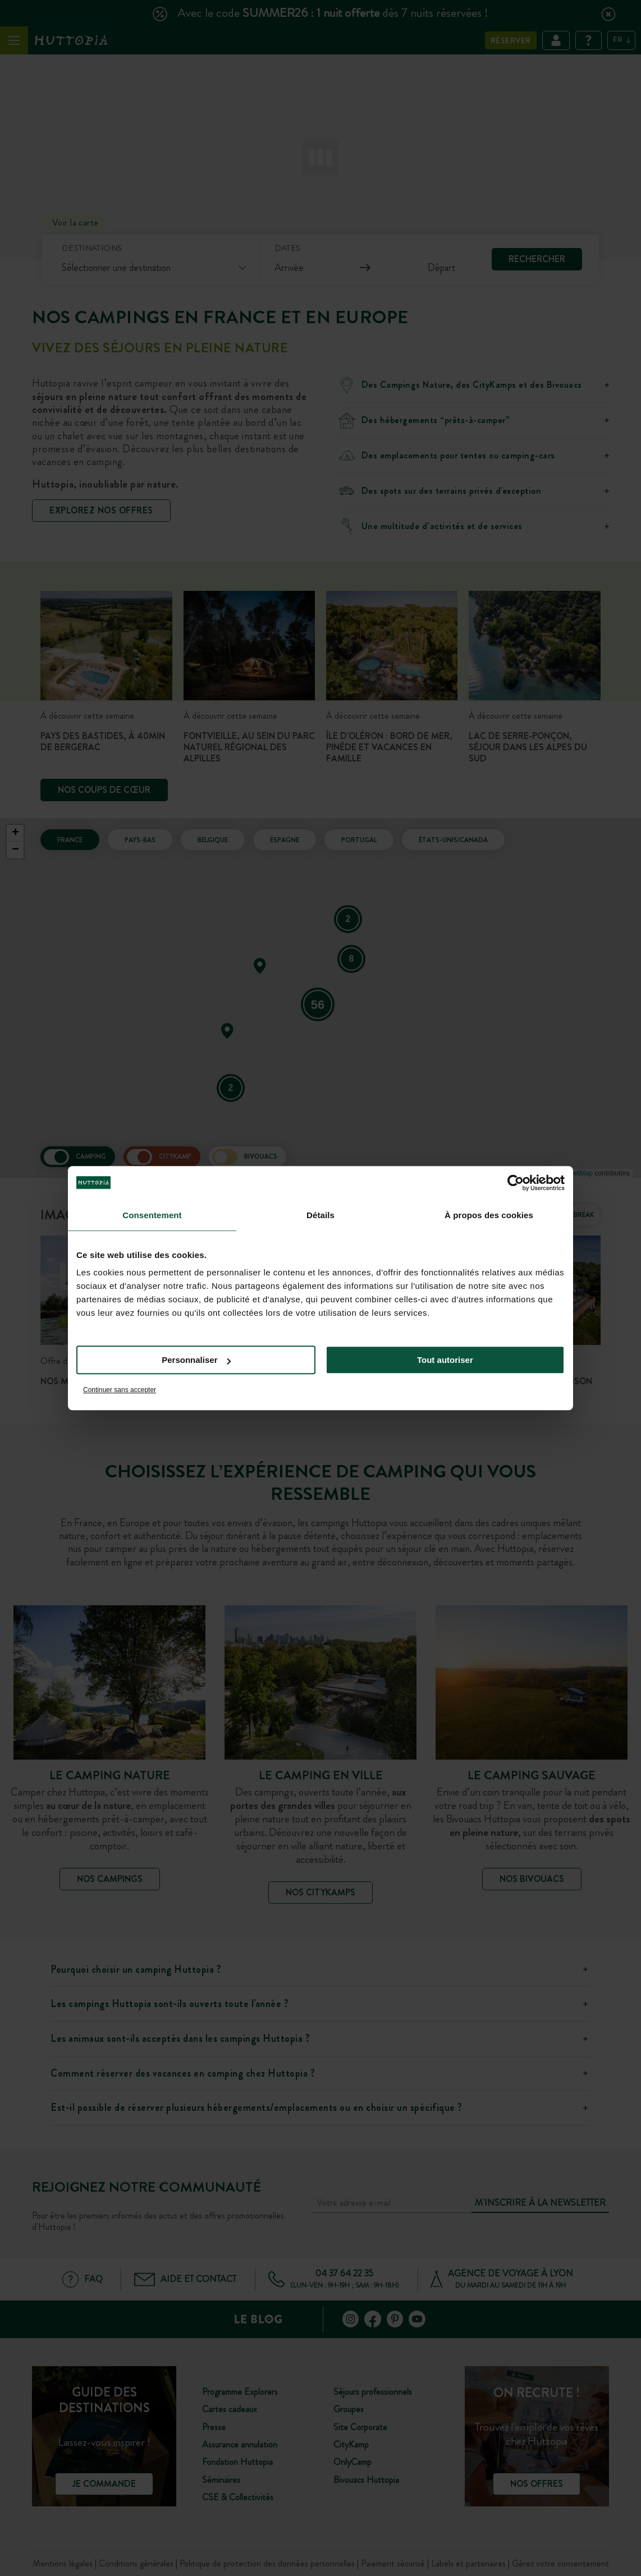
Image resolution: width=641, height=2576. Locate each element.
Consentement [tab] (151, 1215)
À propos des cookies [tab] (489, 1215)
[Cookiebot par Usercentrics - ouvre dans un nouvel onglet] (515, 1182)
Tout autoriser (445, 1360)
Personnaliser (196, 1360)
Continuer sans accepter (119, 1390)
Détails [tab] (320, 1215)
